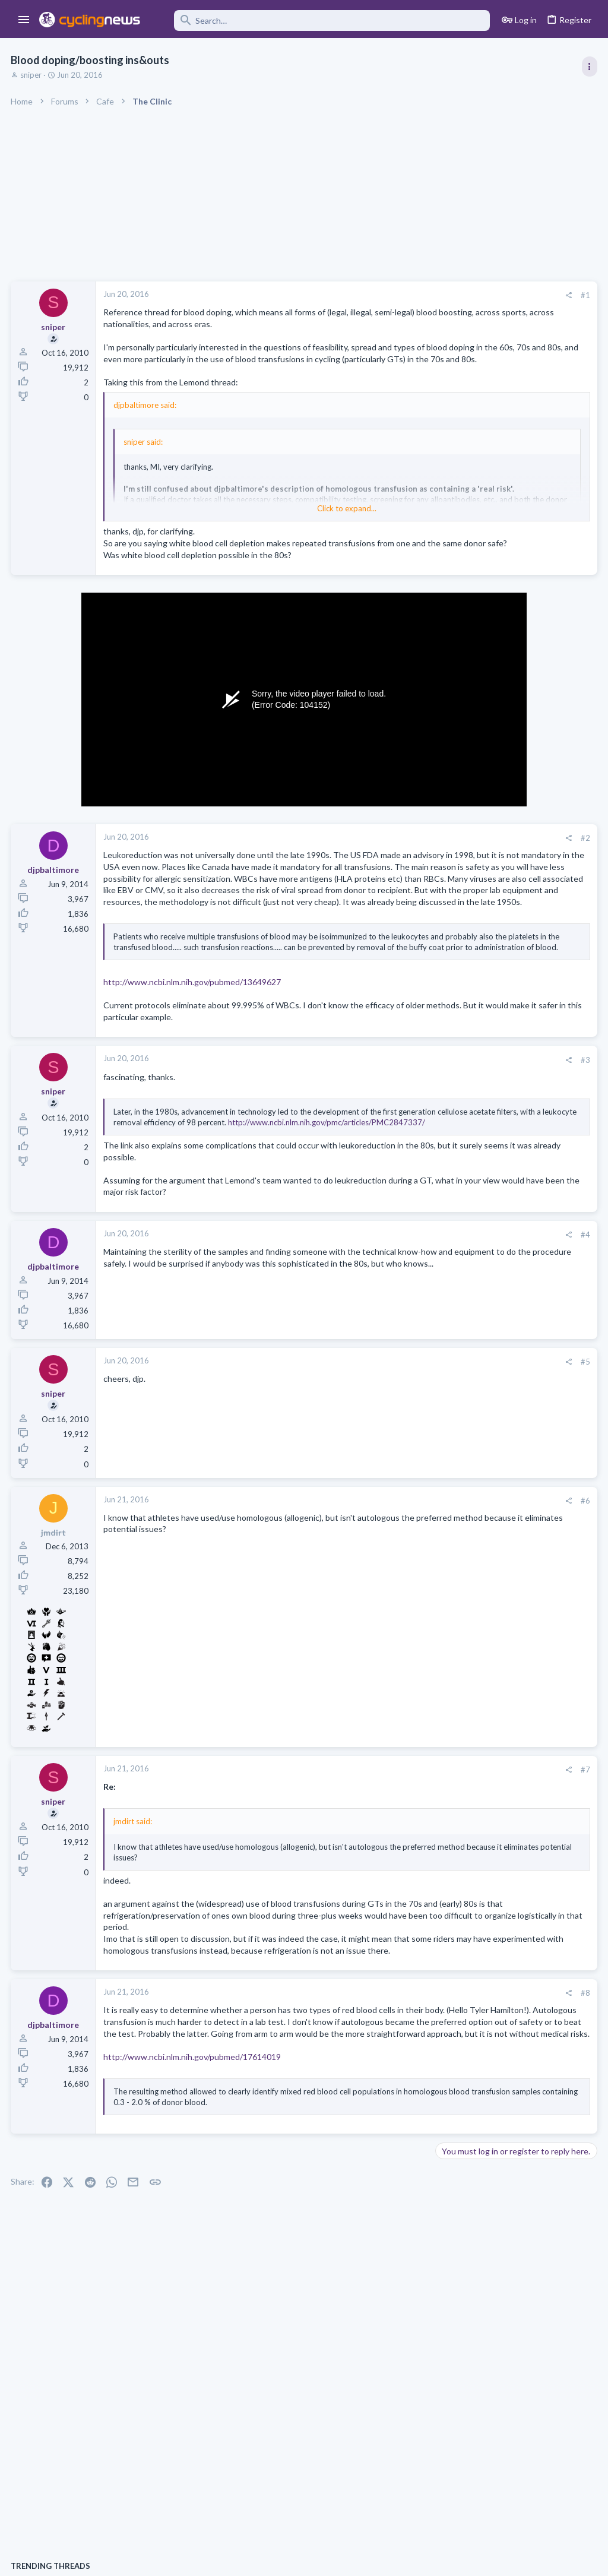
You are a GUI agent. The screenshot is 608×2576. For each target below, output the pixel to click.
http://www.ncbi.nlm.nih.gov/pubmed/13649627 (193, 1073)
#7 (394, 1871)
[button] (24, 20)
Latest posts (446, 1155)
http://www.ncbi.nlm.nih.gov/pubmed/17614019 (193, 2205)
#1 (394, 295)
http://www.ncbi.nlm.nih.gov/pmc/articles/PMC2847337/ (254, 1224)
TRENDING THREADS (458, 643)
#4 (394, 1336)
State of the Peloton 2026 (488, 1181)
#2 (394, 861)
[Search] (323, 20)
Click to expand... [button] (252, 520)
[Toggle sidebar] (588, 66)
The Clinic (456, 1202)
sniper (32, 75)
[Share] (377, 295)
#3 (394, 1151)
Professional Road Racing (483, 714)
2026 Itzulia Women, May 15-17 (497, 1480)
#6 (394, 1602)
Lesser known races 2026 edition (500, 1389)
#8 (394, 2119)
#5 (394, 1464)
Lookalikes (458, 1285)
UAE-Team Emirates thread (489, 1434)
